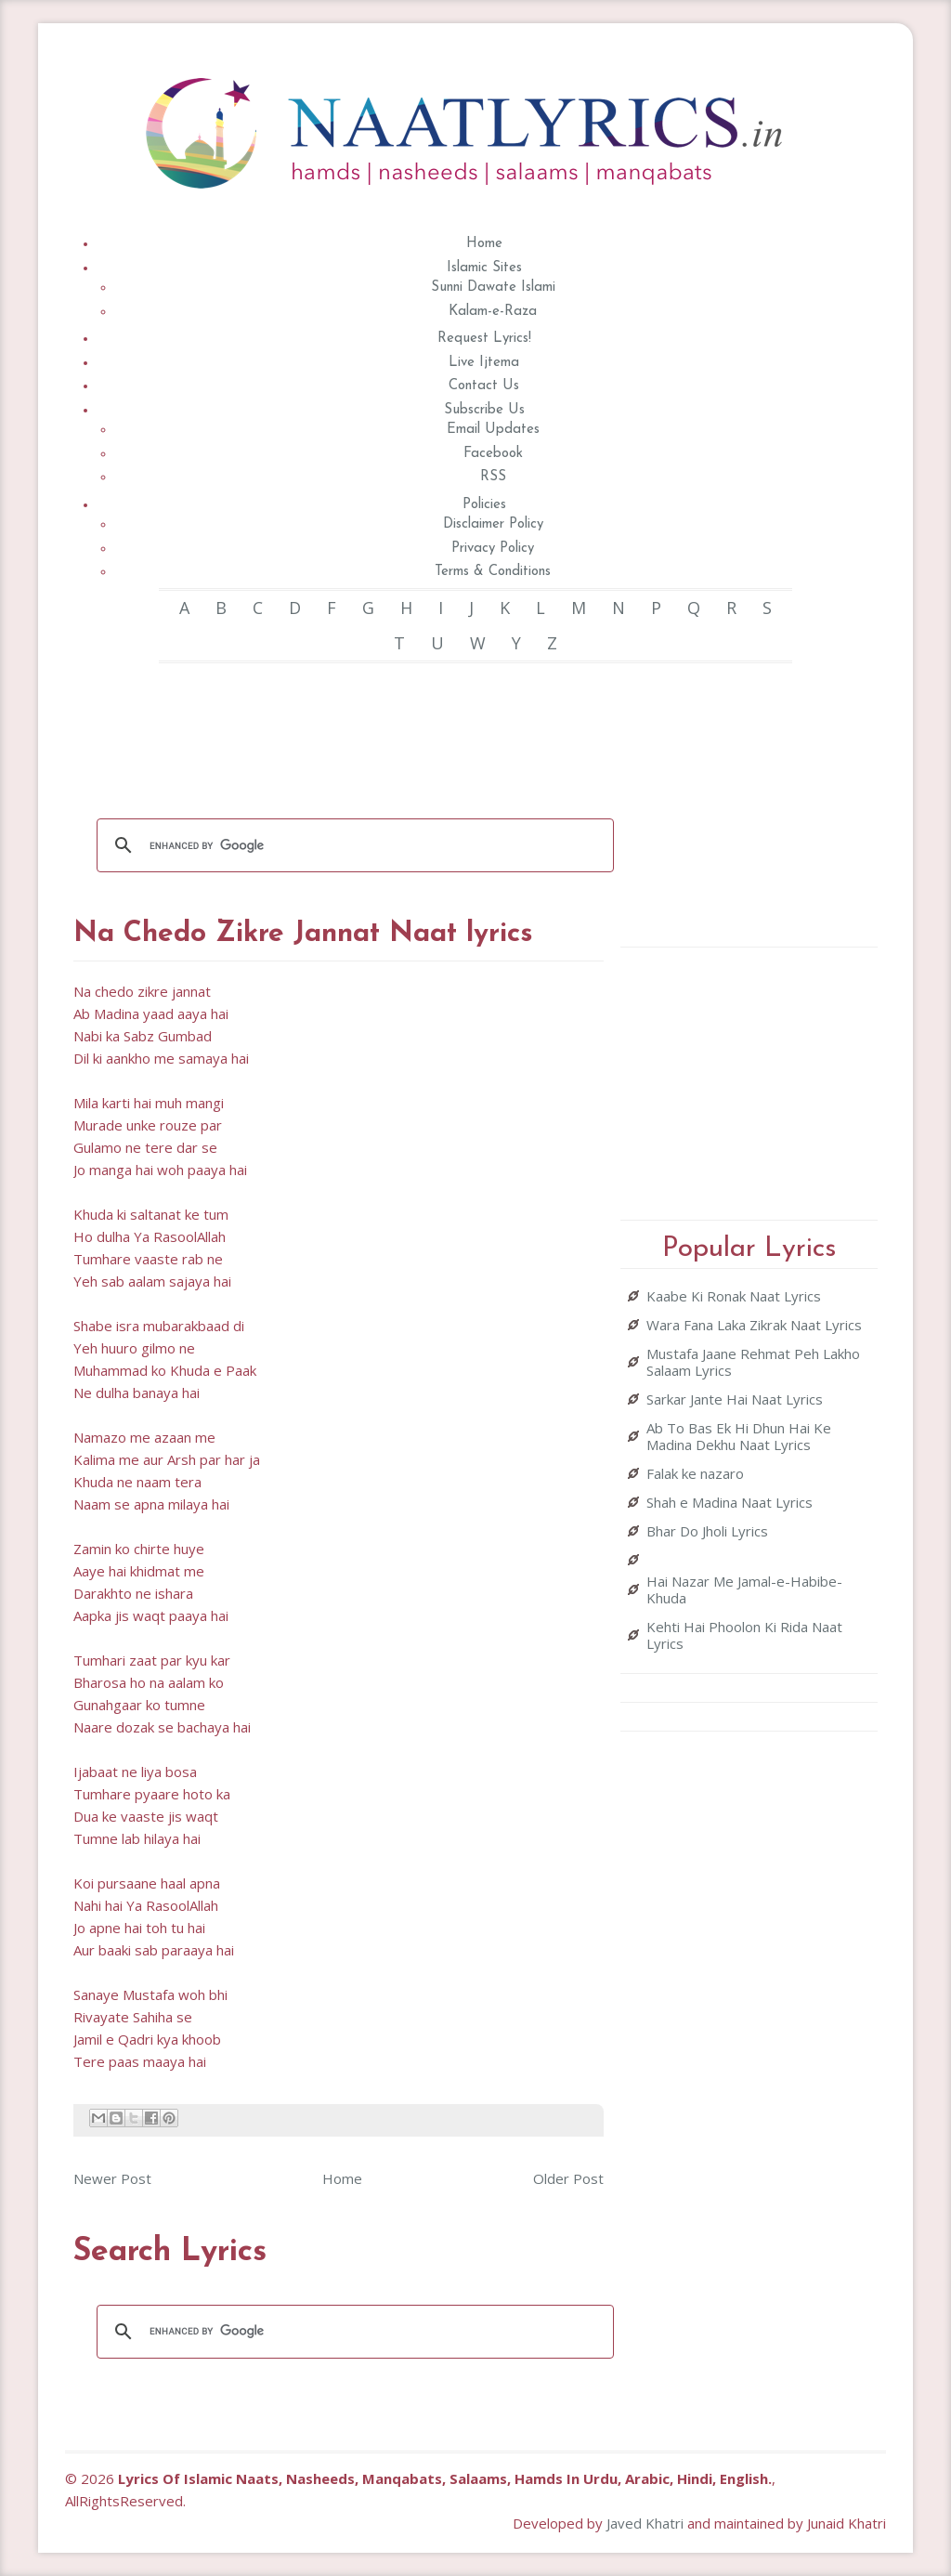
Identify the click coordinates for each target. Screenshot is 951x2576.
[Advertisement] (411, 728)
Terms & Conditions (493, 572)
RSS (493, 477)
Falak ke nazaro (695, 1473)
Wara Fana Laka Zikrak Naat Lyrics (754, 1324)
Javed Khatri (645, 2523)
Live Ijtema (484, 363)
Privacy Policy (492, 549)
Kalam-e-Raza (493, 312)
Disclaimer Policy (493, 524)
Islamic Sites (484, 268)
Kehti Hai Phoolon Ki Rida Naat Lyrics (744, 1635)
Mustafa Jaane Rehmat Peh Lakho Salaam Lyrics (753, 1362)
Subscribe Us (484, 410)
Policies (484, 505)
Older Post (568, 2178)
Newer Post (112, 2178)
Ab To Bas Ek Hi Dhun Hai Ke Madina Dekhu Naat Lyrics (738, 1436)
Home (484, 244)
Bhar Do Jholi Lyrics (707, 1531)
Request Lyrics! (484, 339)
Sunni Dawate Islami (493, 287)
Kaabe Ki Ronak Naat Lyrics (733, 1296)
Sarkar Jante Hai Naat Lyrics (734, 1399)
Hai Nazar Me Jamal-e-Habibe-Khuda (744, 1589)
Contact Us (484, 386)
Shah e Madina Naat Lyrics (729, 1502)
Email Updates (493, 430)
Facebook (493, 454)
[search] (352, 845)
